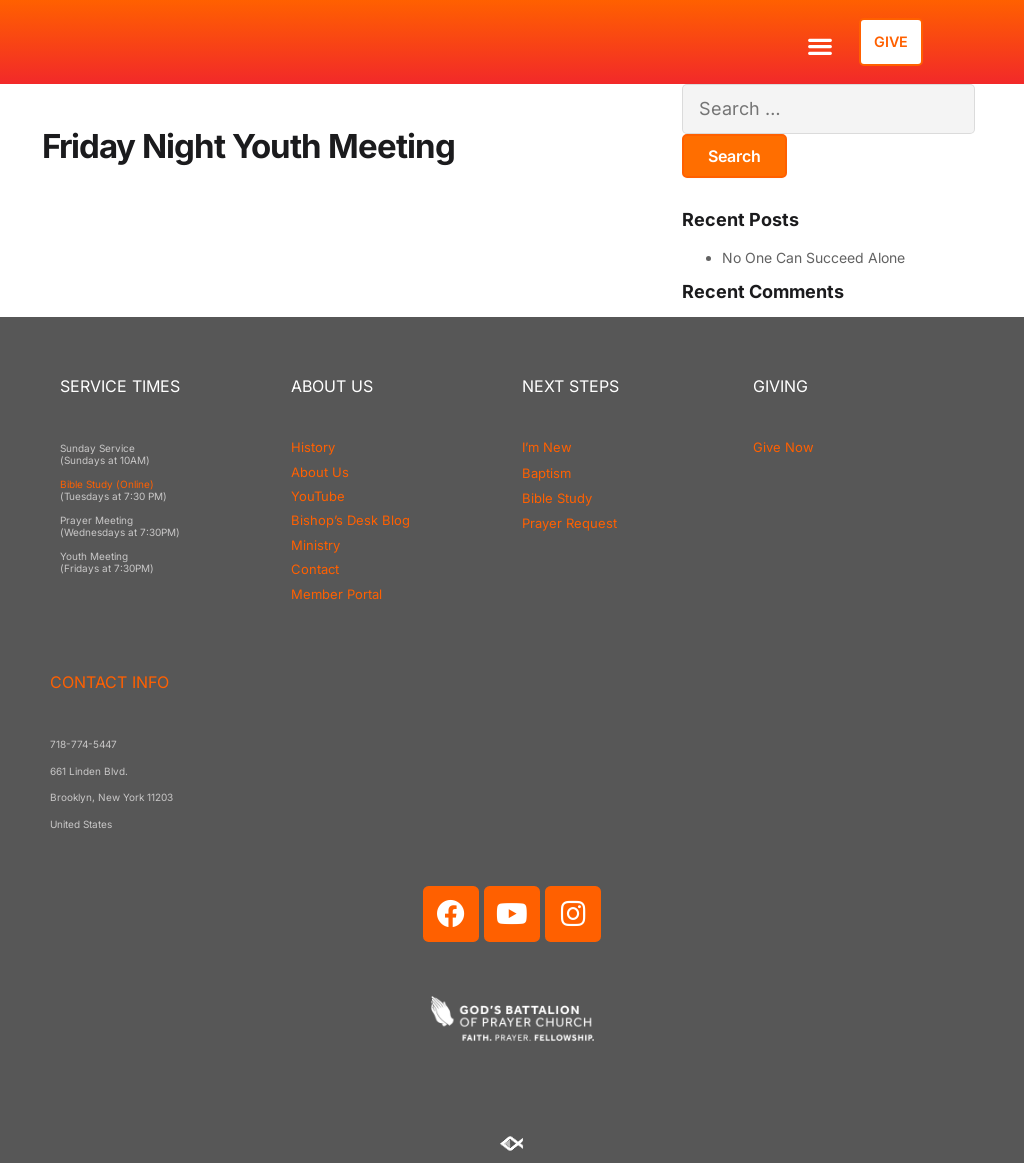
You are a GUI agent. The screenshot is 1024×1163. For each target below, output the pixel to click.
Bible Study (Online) (107, 484)
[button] (819, 45)
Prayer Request (569, 523)
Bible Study (557, 498)
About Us (320, 472)
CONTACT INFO (109, 682)
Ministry (315, 545)
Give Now (783, 447)
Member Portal (336, 594)
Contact (315, 569)
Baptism (546, 473)
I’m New (547, 447)
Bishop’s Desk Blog (350, 520)
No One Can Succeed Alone (813, 257)
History (313, 447)
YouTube (318, 496)
